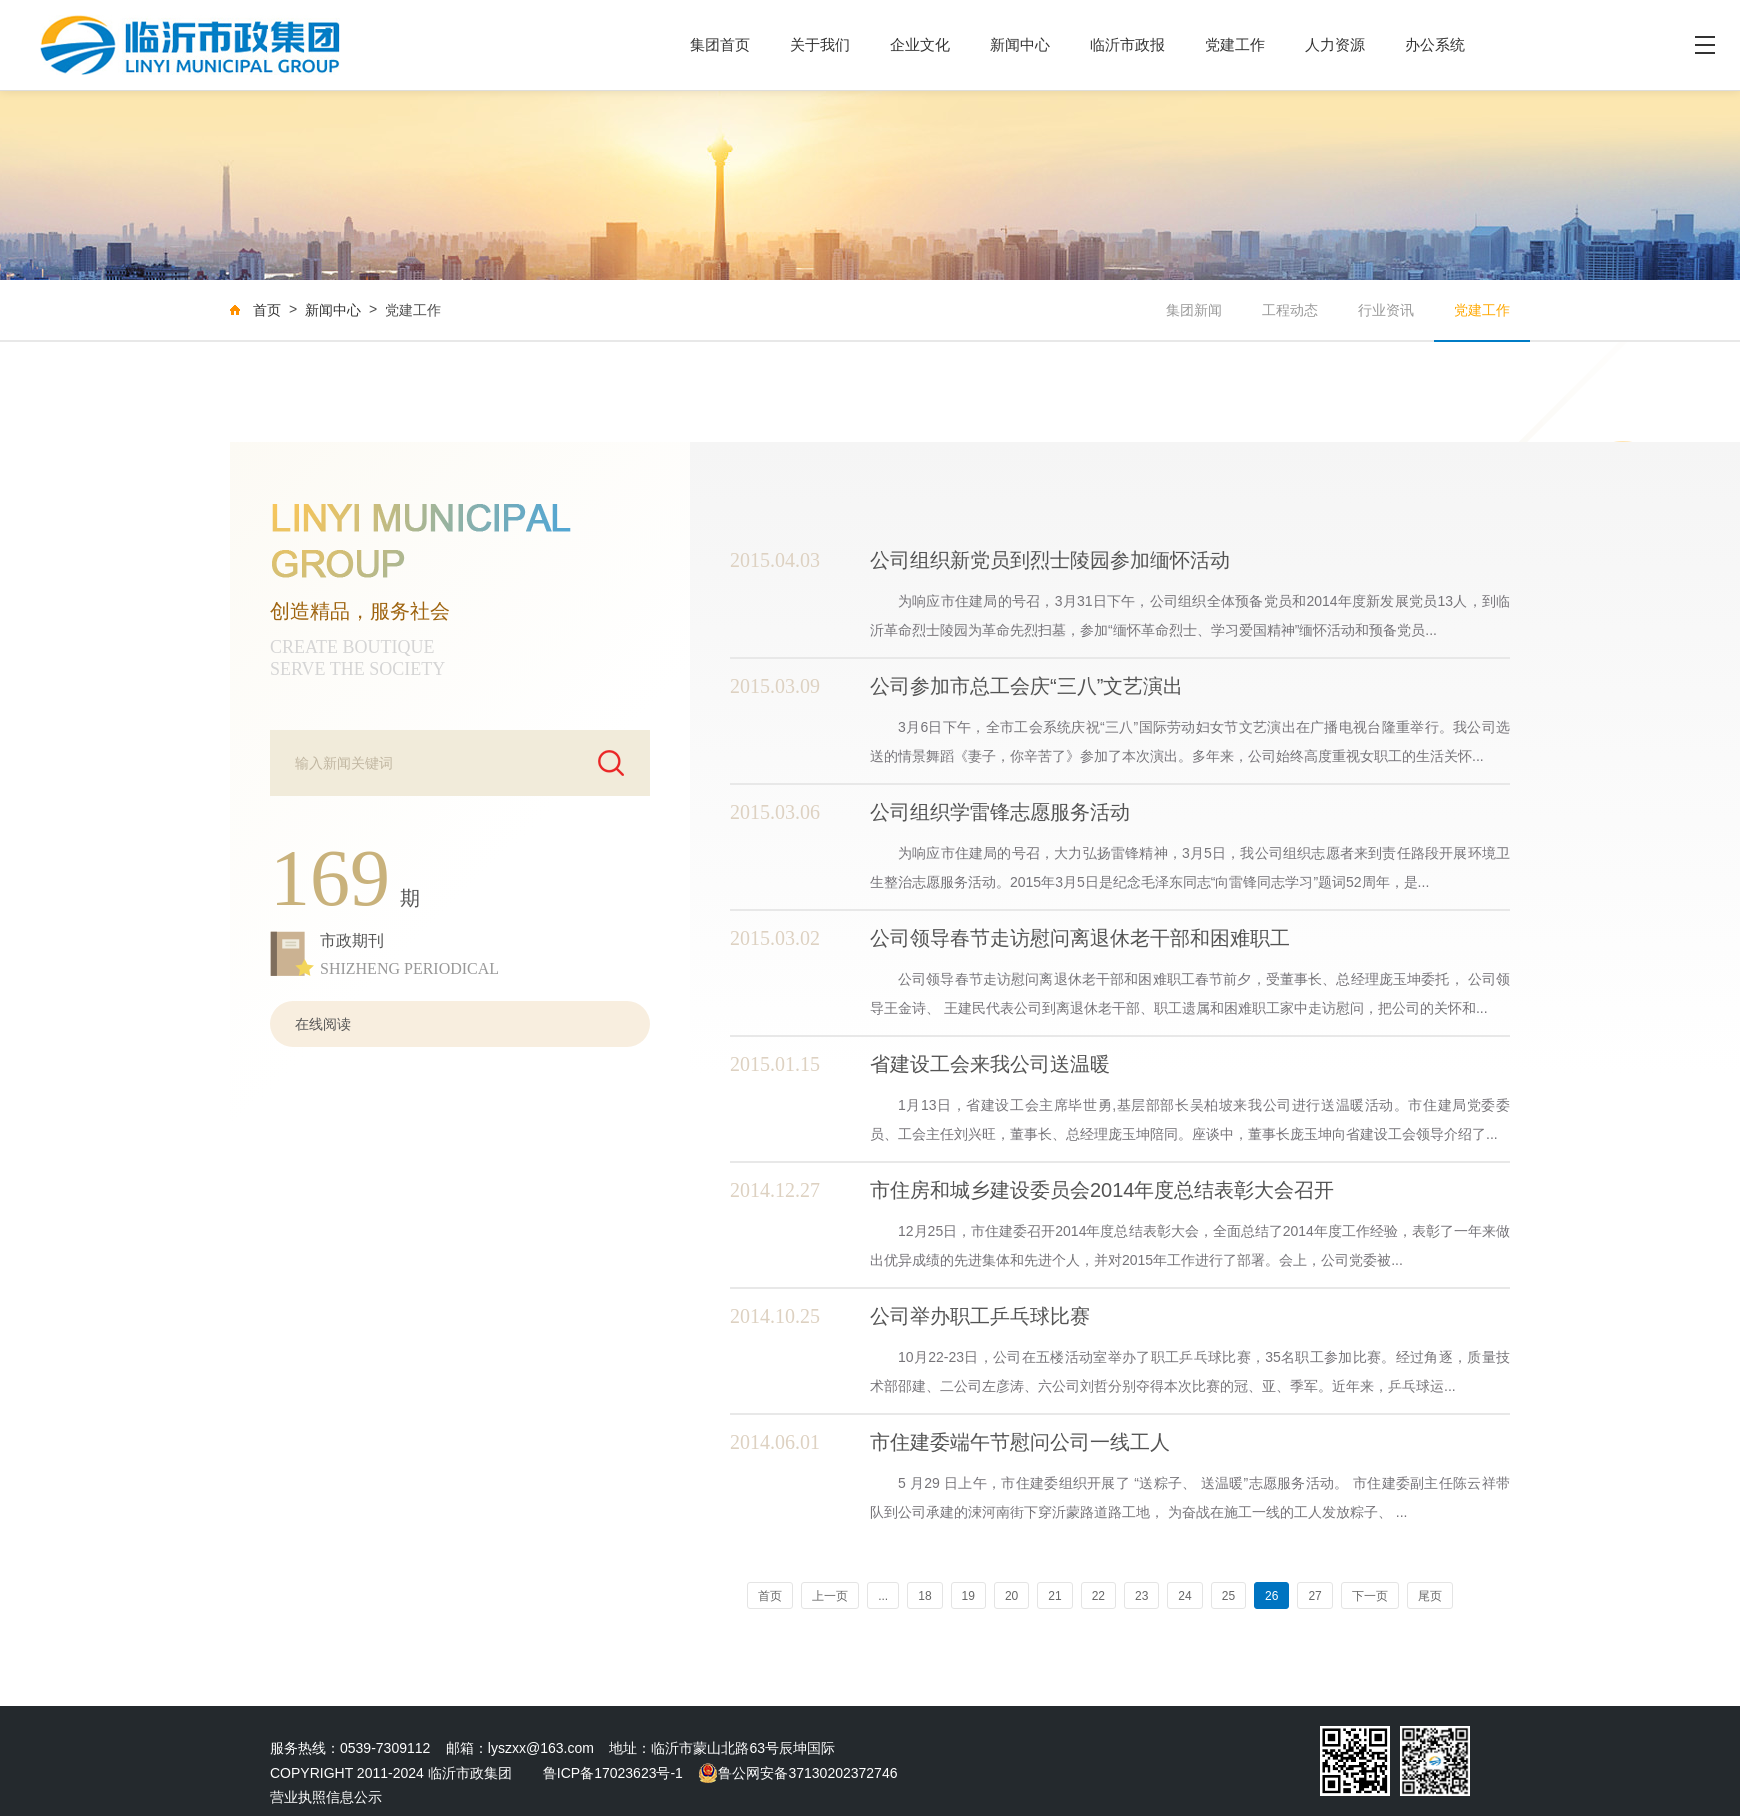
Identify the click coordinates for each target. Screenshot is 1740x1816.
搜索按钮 (611, 765)
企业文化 (920, 44)
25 (1228, 1596)
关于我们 (820, 44)
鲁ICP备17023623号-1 (613, 1773)
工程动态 (1290, 310)
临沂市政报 (1127, 44)
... (883, 1596)
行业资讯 (1386, 310)
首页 (267, 310)
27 (1314, 1596)
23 (1141, 1596)
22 (1098, 1596)
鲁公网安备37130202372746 (797, 1773)
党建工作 (1235, 44)
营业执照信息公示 (326, 1797)
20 (1011, 1596)
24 (1184, 1596)
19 (968, 1596)
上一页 (830, 1596)
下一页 (1370, 1596)
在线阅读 (323, 1024)
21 (1054, 1596)
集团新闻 (1194, 310)
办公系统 (1435, 44)
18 (924, 1596)
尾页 (1430, 1596)
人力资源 (1335, 44)
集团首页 (720, 44)
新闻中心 (1020, 44)
